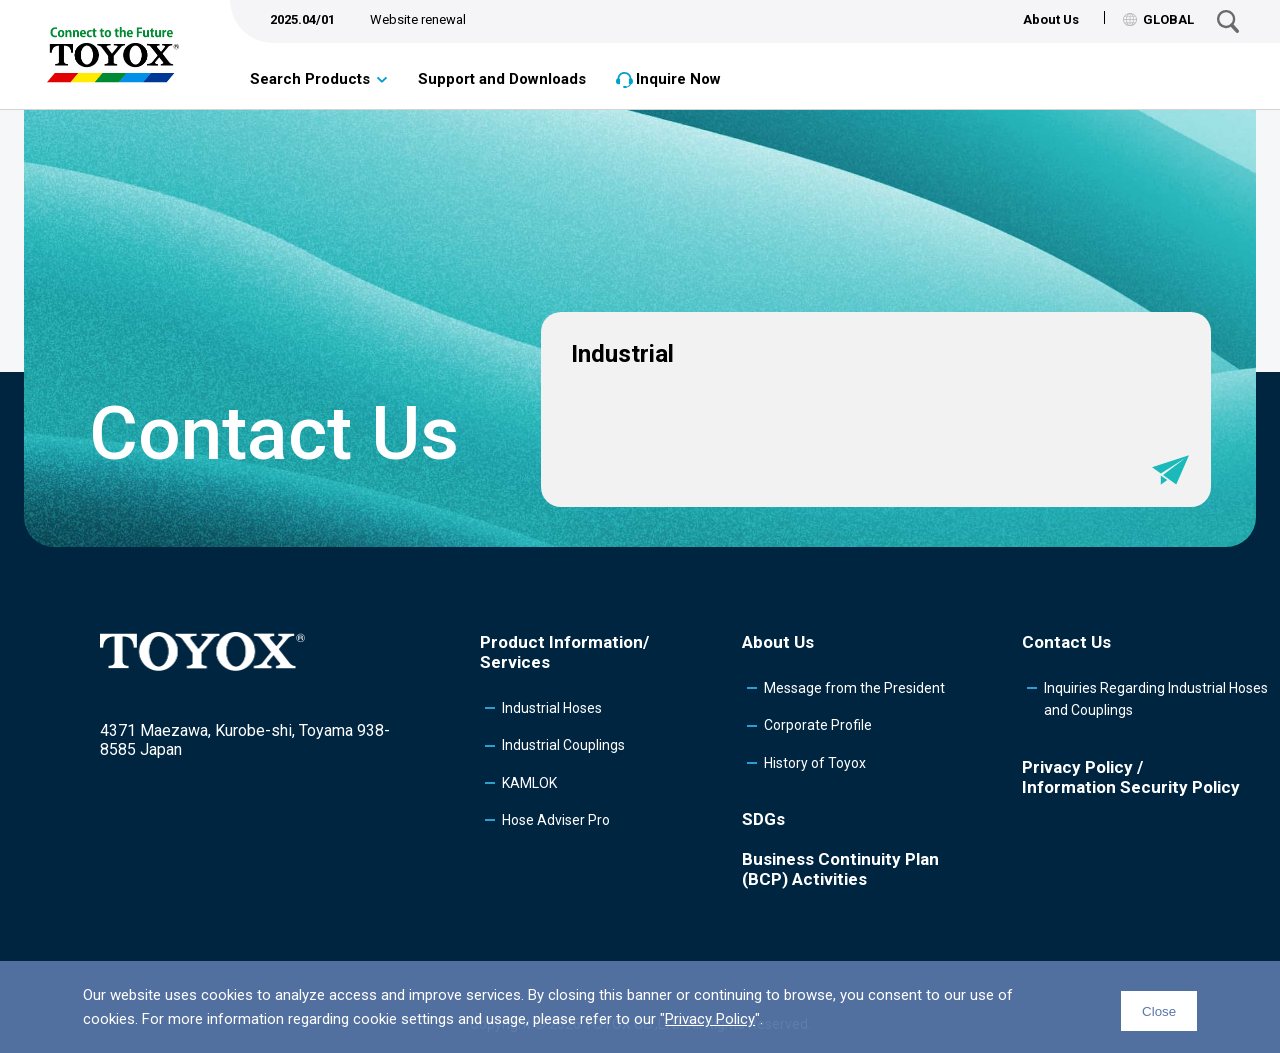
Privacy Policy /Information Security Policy (1131, 777)
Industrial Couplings (563, 745)
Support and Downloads (502, 79)
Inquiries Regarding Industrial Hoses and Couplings (1156, 699)
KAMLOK (529, 783)
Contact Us (1066, 642)
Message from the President (854, 688)
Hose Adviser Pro (556, 820)
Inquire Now (678, 79)
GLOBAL (1158, 19)
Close (1159, 1011)
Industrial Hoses (552, 708)
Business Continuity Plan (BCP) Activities (840, 869)
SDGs (763, 819)
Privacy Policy (710, 1019)
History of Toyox (815, 763)
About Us (1051, 19)
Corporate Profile (818, 725)
